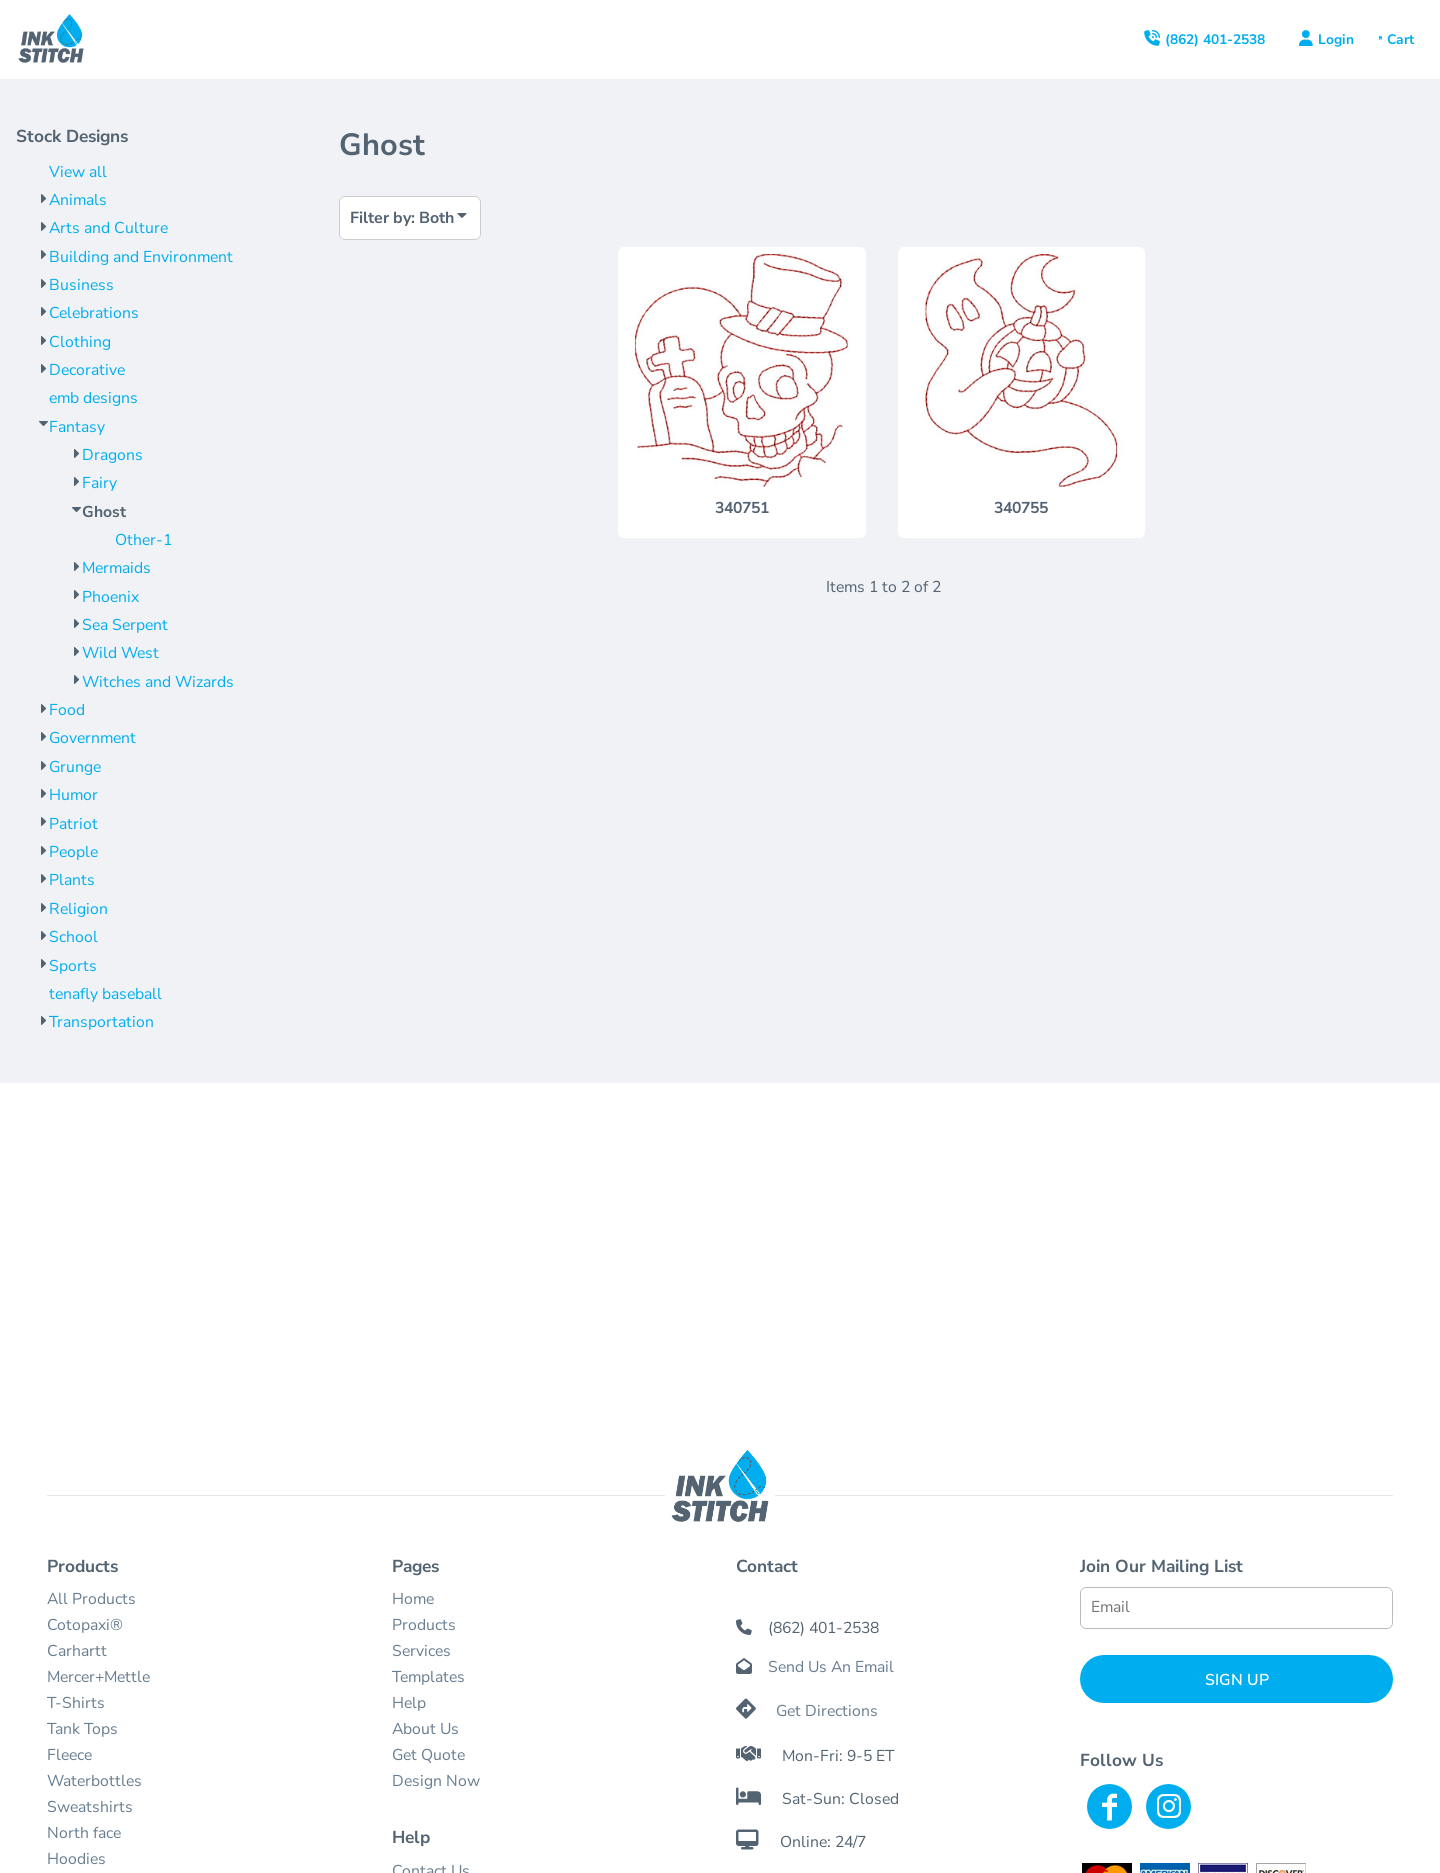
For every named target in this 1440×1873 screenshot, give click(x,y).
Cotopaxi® (85, 1625)
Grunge (75, 767)
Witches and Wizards (158, 682)
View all (78, 172)
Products (424, 1625)
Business (81, 285)
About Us (425, 1729)
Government (92, 738)
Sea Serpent (125, 625)
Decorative (87, 370)
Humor (73, 795)
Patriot (73, 824)
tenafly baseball (105, 994)
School (73, 937)
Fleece (69, 1755)
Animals (78, 200)
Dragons (112, 455)
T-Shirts (76, 1703)
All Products (91, 1599)
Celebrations (94, 313)
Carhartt (77, 1651)
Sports (73, 966)
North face (84, 1833)
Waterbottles (94, 1781)
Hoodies (76, 1859)
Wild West (120, 653)
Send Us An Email (831, 1667)
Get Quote (428, 1755)
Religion (78, 909)
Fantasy (77, 427)
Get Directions (827, 1711)
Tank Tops (82, 1729)
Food (67, 710)
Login (1336, 39)
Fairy (99, 483)
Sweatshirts (90, 1807)
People (73, 852)
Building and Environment (141, 257)
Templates (428, 1677)
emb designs (93, 398)
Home (413, 1599)
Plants (72, 880)
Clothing (80, 342)
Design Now (436, 1781)
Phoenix (110, 597)
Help (409, 1703)
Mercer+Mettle (98, 1677)
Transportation (101, 1022)
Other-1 (143, 540)
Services (421, 1651)
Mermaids (116, 568)
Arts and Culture (108, 228)
